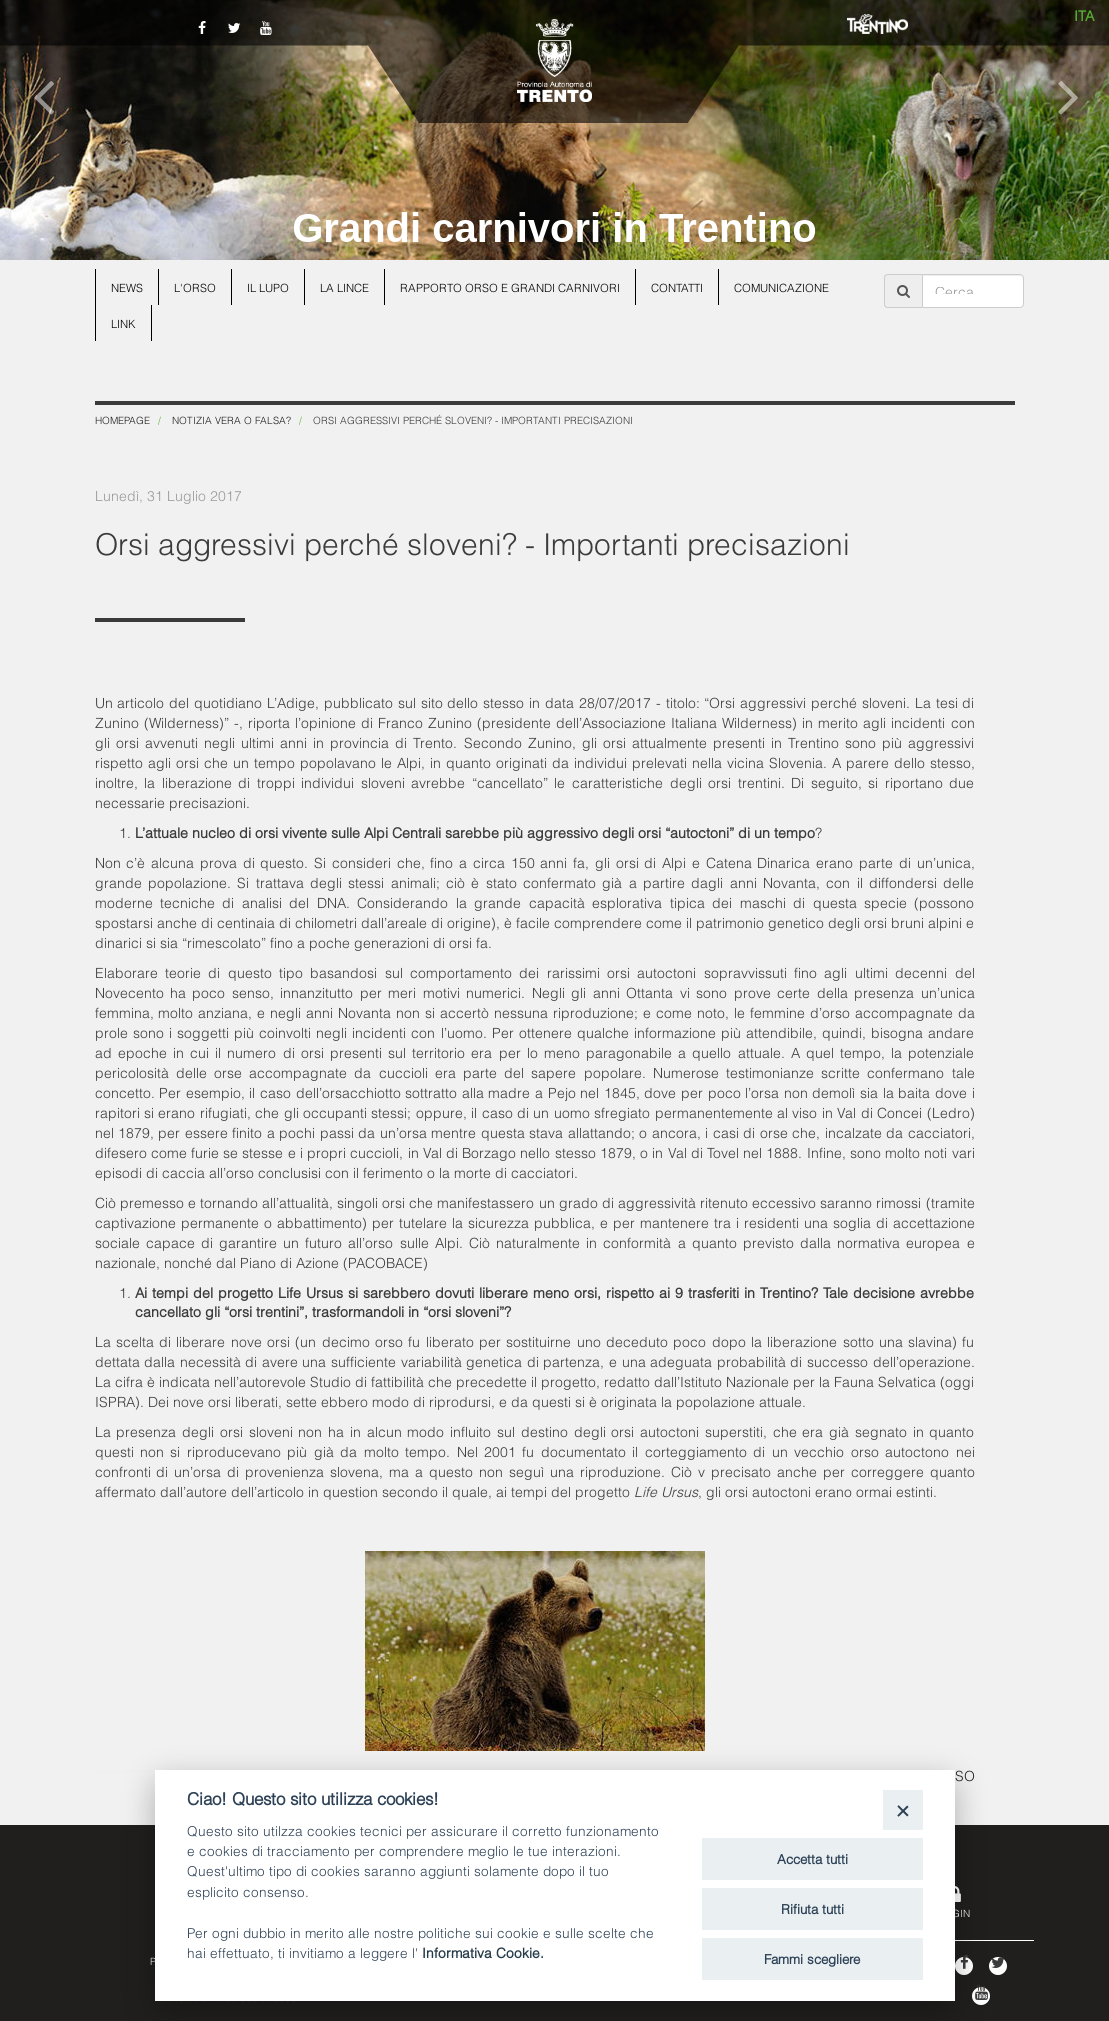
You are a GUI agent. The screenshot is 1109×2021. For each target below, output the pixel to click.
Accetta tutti (812, 1858)
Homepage (122, 419)
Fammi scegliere (812, 1958)
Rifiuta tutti (812, 1908)
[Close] (902, 1809)
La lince (344, 287)
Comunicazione (781, 287)
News (127, 287)
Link (123, 323)
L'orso (195, 287)
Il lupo (268, 287)
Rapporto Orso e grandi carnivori (510, 287)
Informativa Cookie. (483, 1951)
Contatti (677, 287)
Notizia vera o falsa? (231, 419)
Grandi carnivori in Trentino (554, 228)
